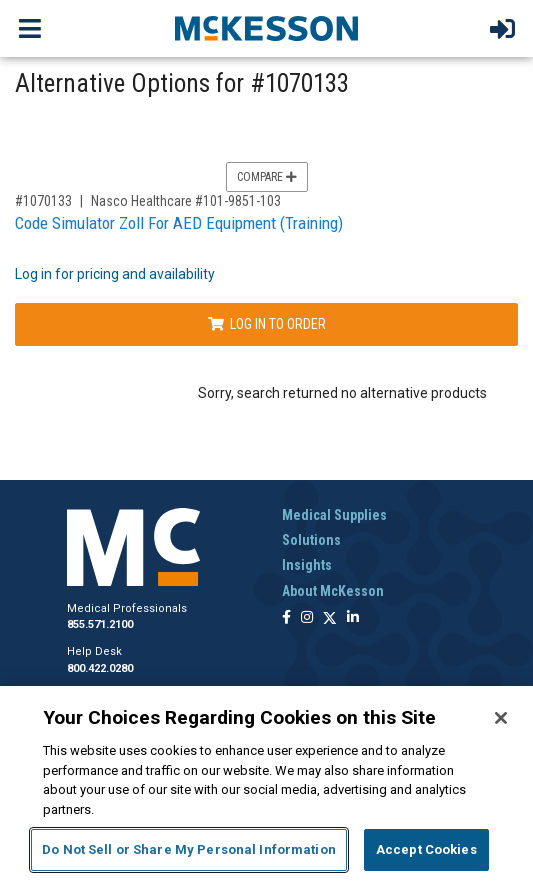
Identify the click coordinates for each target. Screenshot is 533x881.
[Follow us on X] (330, 618)
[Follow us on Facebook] (286, 618)
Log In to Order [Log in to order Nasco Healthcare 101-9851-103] (267, 324)
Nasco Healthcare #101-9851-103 (186, 201)
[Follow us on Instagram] (307, 618)
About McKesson (333, 591)
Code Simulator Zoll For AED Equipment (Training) (179, 223)
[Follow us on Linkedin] (353, 618)
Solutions (311, 540)
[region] (266, 783)
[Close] (501, 718)
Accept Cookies (426, 849)
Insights (307, 565)
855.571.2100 (100, 624)
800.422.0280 (100, 668)
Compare (267, 177)
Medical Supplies (334, 515)
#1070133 (43, 201)
